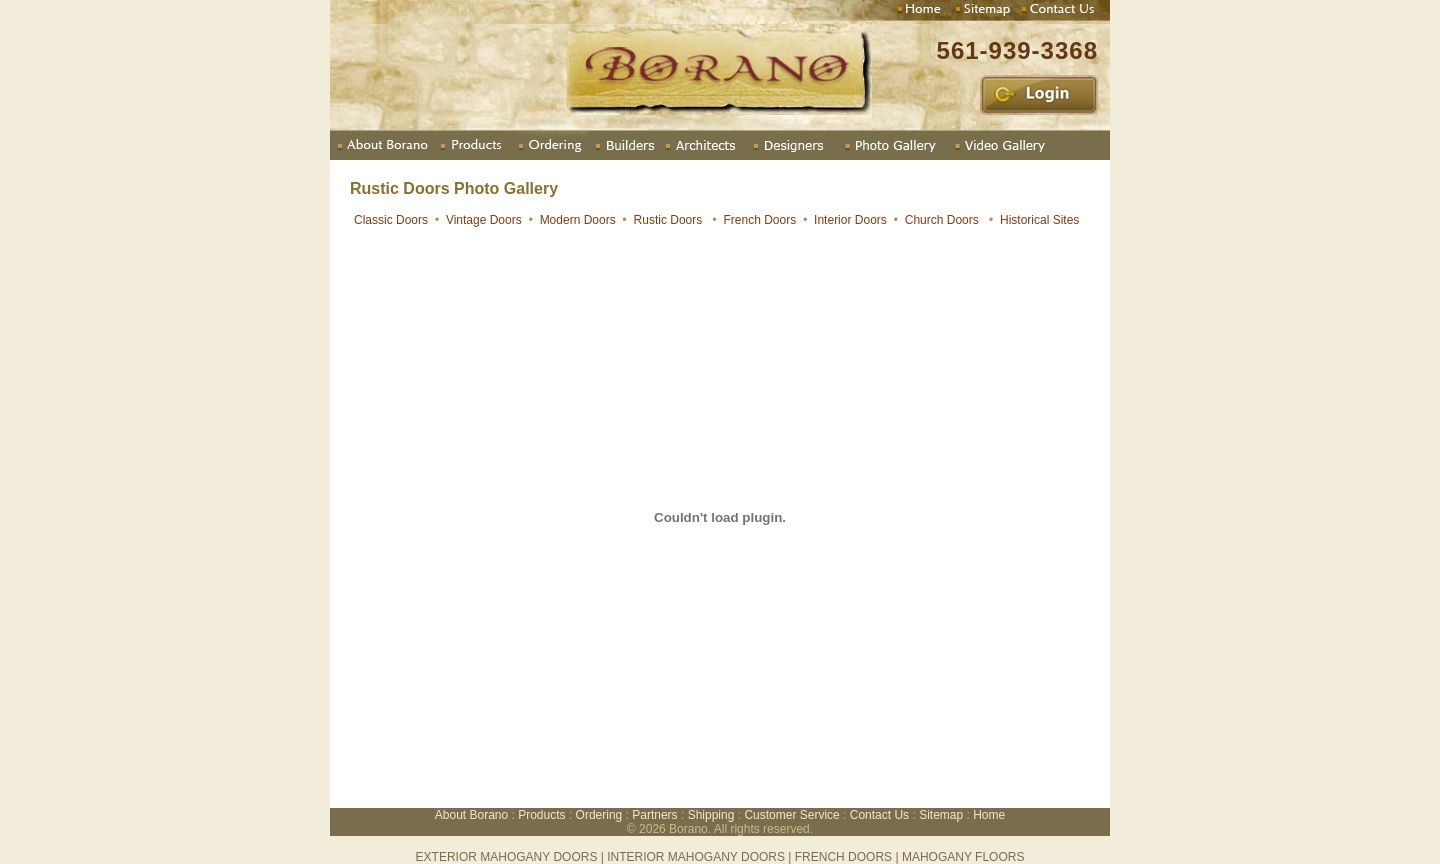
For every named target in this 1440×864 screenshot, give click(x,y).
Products (541, 815)
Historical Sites (1041, 220)
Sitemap (941, 815)
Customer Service (791, 815)
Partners (654, 815)
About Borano (473, 815)
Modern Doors (578, 220)
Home (989, 815)
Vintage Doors (484, 220)
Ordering (599, 815)
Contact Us (879, 815)
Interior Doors (850, 220)
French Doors (760, 220)
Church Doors (942, 220)
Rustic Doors (668, 220)
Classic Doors (391, 220)
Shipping (711, 815)
